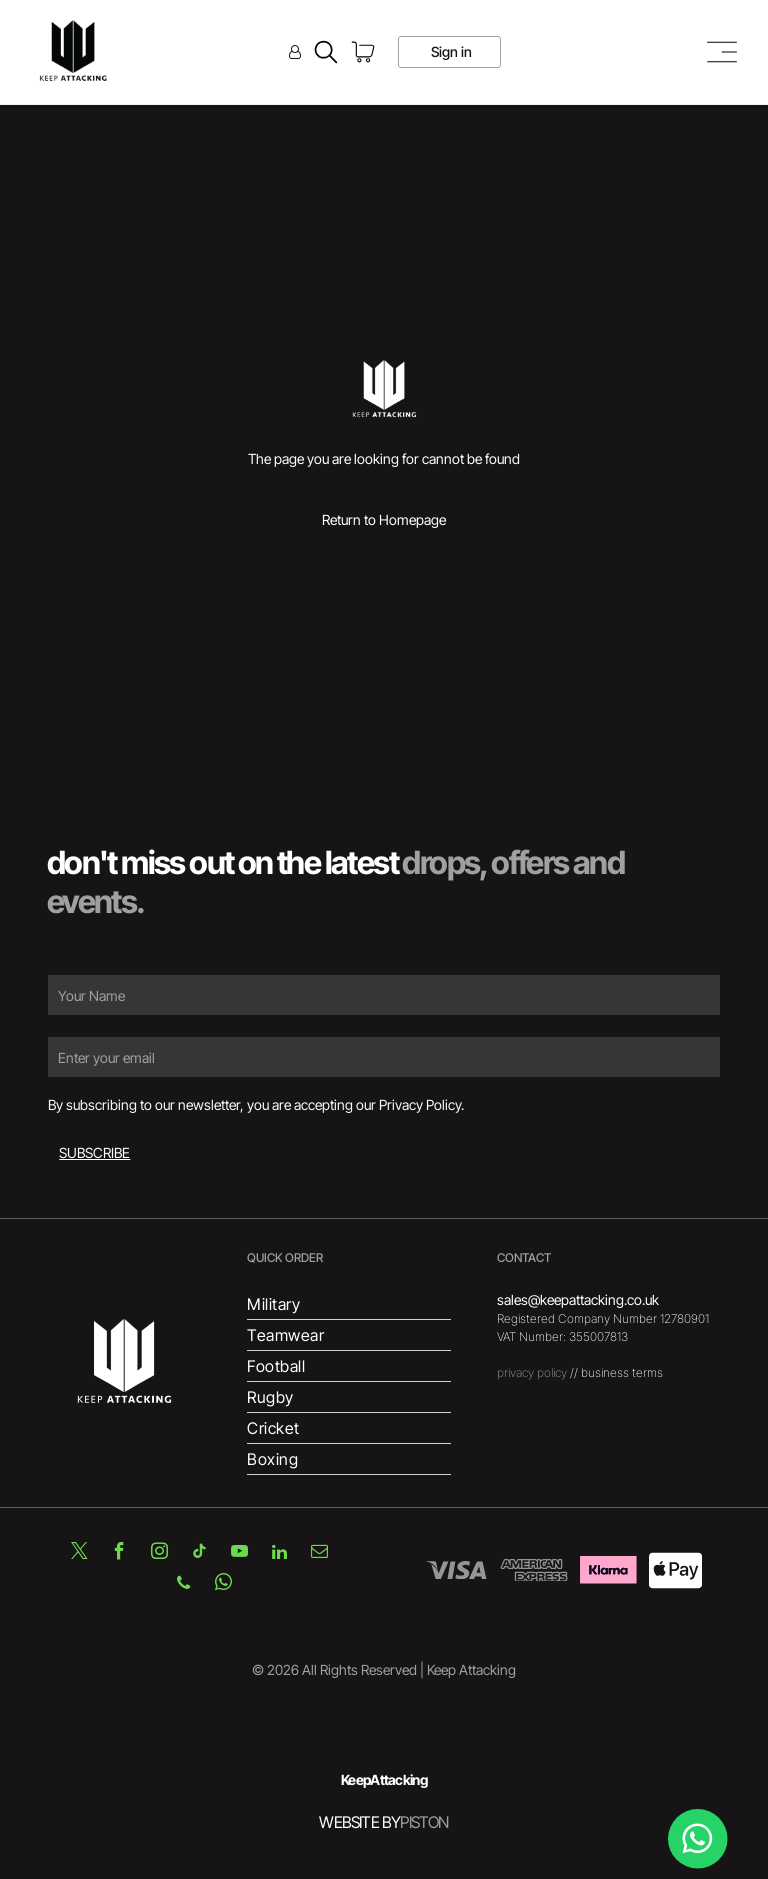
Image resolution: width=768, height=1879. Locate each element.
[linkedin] (279, 1554)
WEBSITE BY (359, 1822)
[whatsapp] (224, 1585)
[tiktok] (199, 1554)
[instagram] (159, 1554)
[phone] (184, 1585)
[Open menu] (722, 52)
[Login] (295, 51)
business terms (622, 1372)
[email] (319, 1554)
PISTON (424, 1822)
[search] (326, 53)
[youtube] (239, 1554)
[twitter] (79, 1554)
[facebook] (119, 1554)
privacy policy (532, 1372)
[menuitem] (348, 1304)
